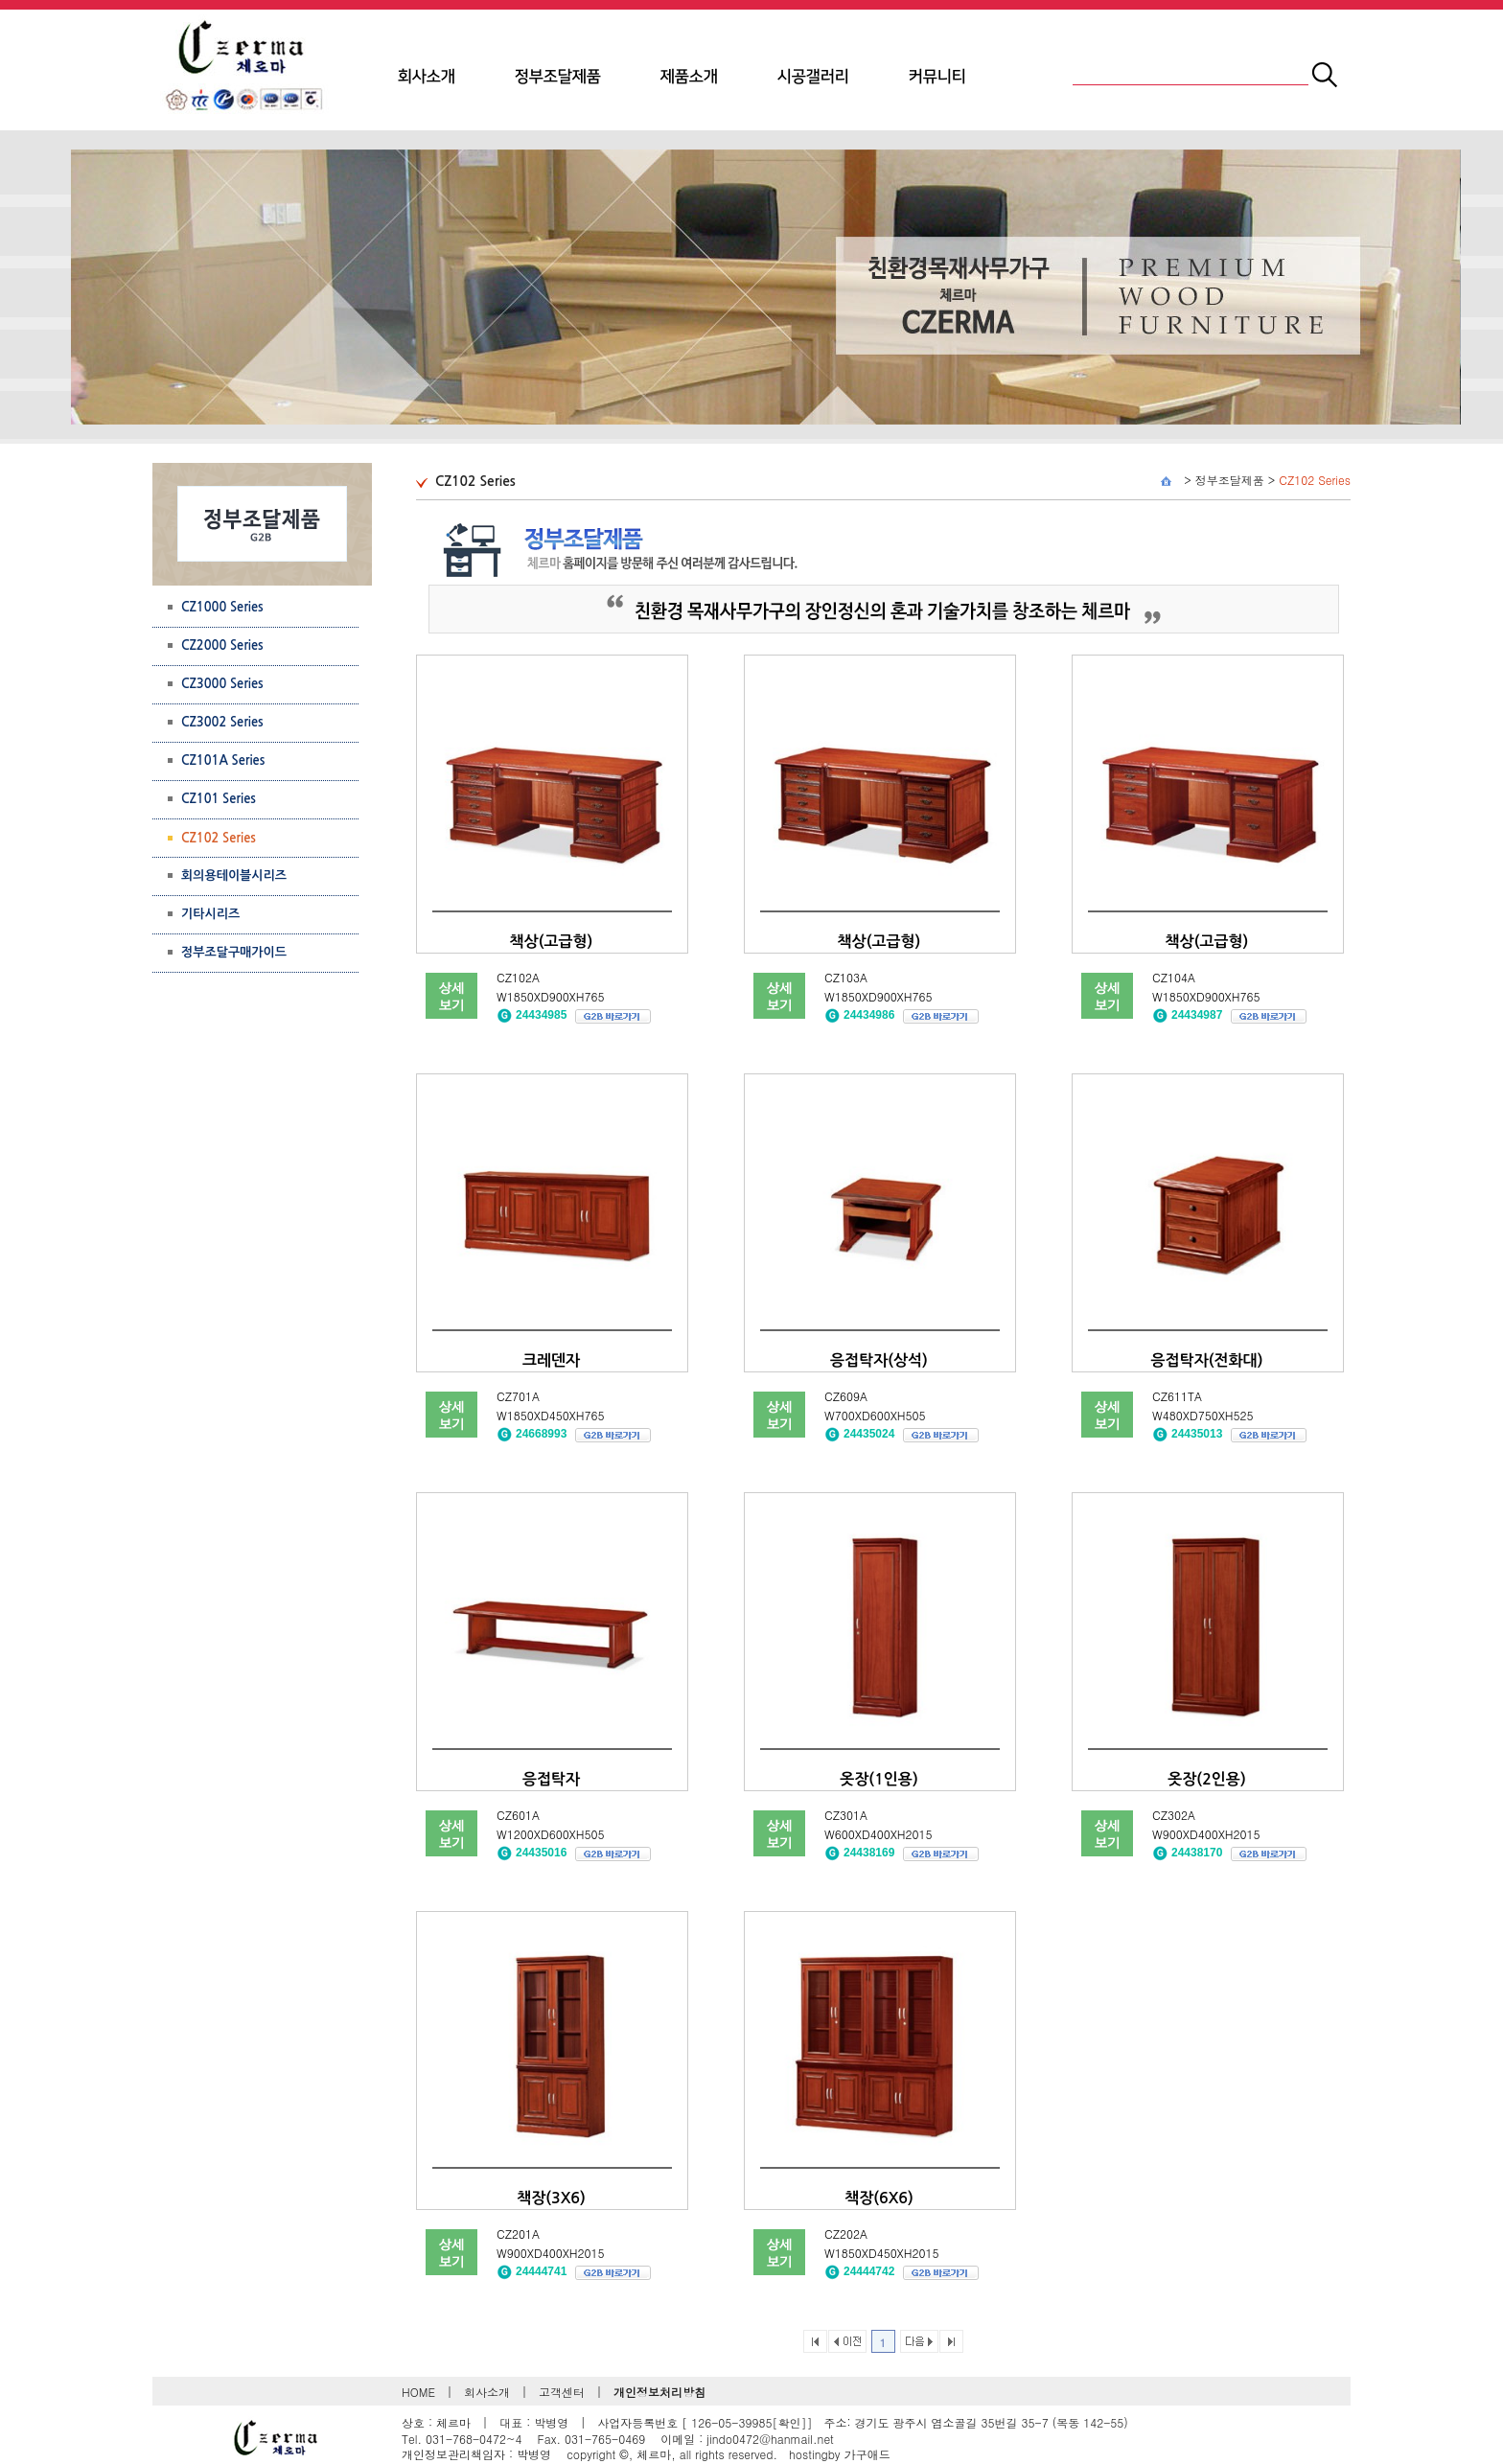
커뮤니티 (937, 76)
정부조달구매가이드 (234, 952)
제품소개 (689, 76)
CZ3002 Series (222, 722)
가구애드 (867, 2454)
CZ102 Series (1315, 480)
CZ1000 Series (222, 607)
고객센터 (562, 2391)
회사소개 (426, 76)
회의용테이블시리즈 (234, 875)
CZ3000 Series (222, 684)
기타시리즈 (210, 914)
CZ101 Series (218, 799)
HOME (418, 2391)
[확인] (789, 2422)
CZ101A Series (223, 760)
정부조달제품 (558, 76)
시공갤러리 (813, 76)
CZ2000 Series (222, 645)
